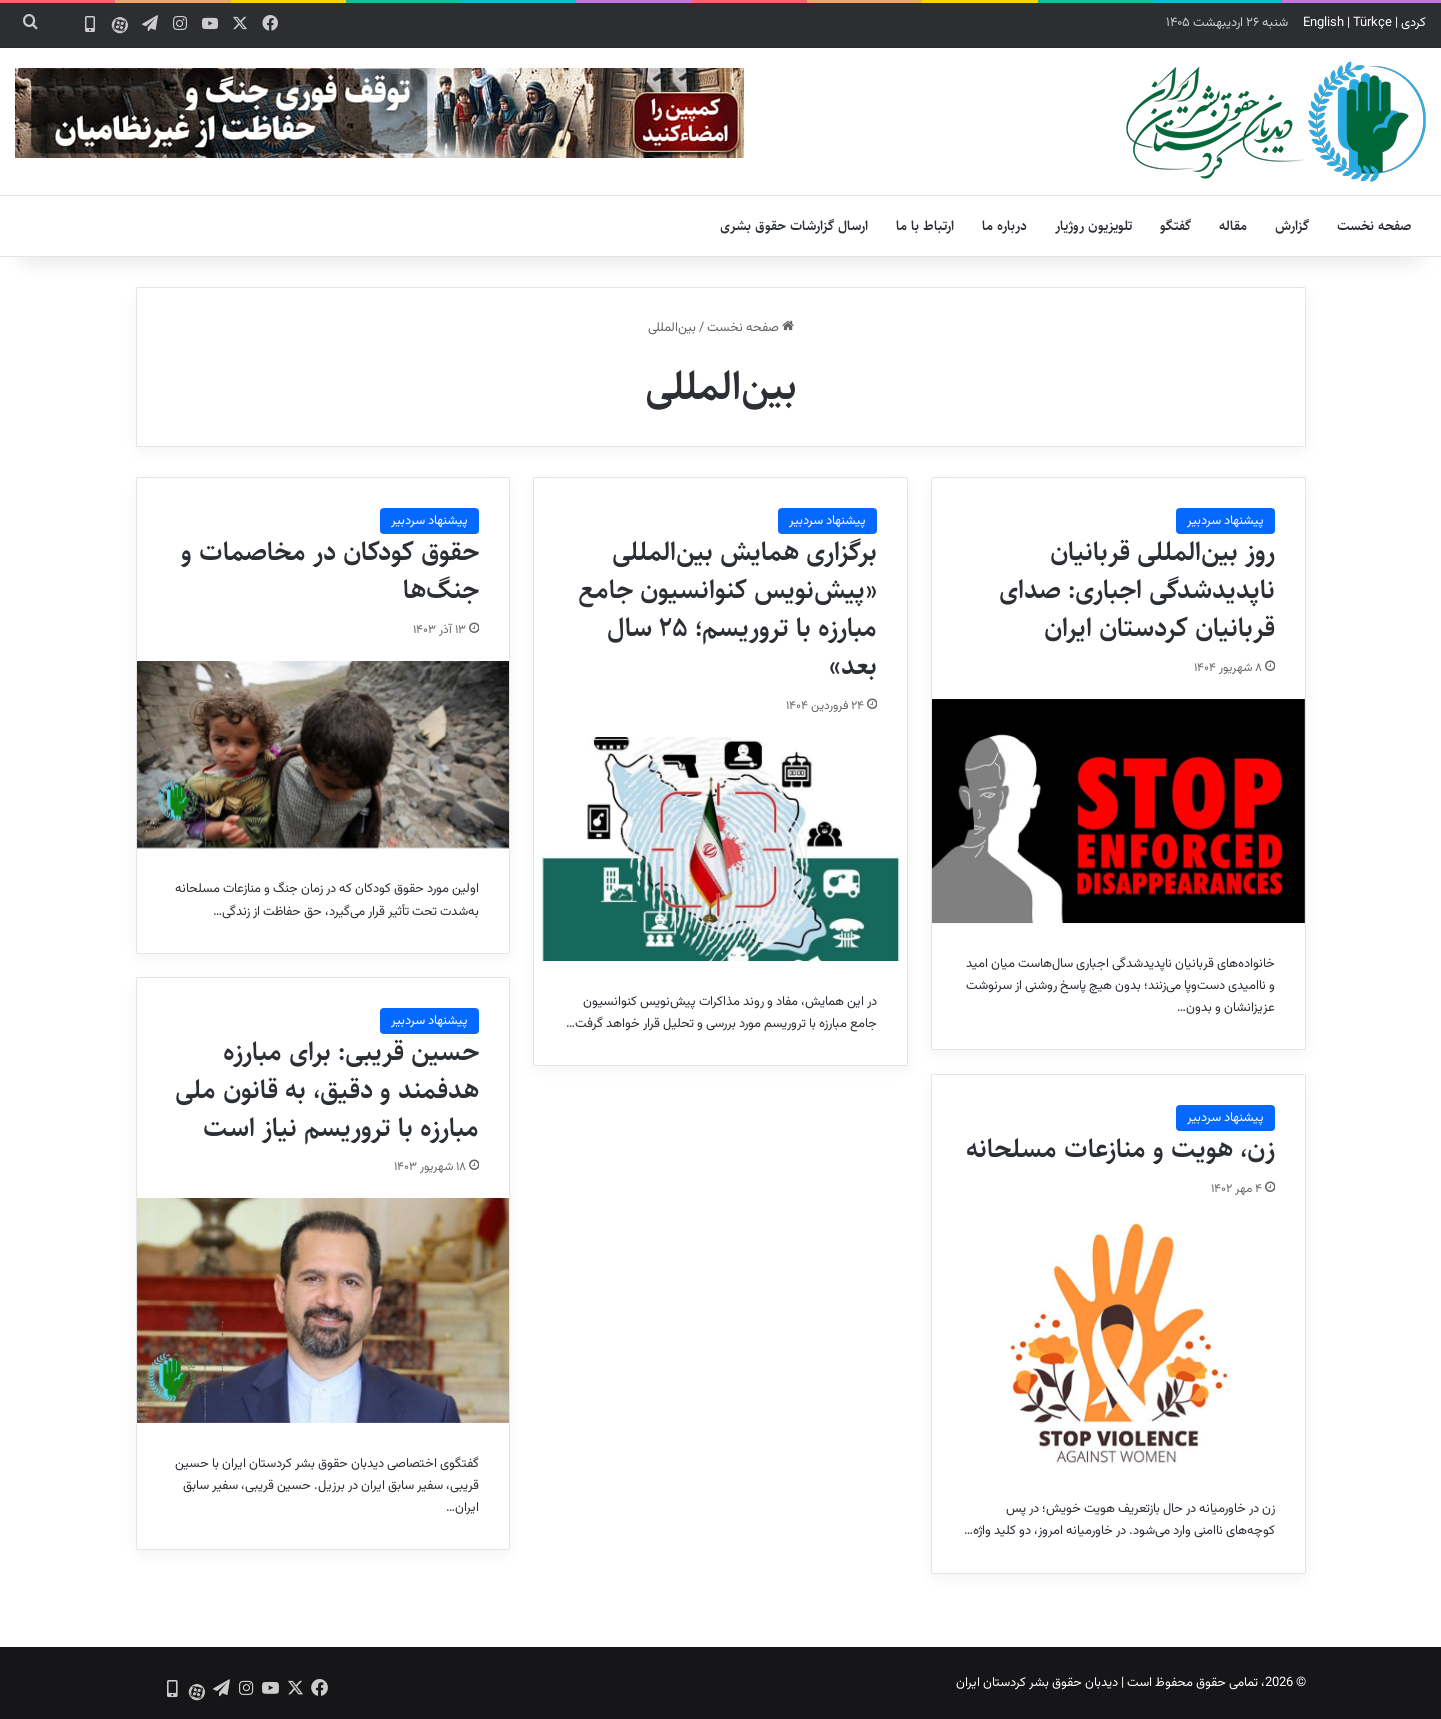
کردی (1413, 23)
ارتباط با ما (925, 226)
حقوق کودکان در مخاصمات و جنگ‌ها (330, 571)
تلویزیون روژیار (1093, 226)
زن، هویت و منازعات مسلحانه (1120, 1149)
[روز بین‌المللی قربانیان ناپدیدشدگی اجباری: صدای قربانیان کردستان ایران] (1118, 811)
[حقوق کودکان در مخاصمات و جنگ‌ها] (323, 754)
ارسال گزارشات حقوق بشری (794, 226)
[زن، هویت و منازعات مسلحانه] (1118, 1344)
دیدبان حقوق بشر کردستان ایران (1037, 1683)
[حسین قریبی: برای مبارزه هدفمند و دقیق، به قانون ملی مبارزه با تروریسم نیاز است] (323, 1310)
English (1323, 23)
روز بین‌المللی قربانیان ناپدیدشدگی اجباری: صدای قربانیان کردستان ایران (1137, 590)
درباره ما (1004, 226)
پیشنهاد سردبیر (1225, 521)
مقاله (1233, 226)
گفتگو (1175, 226)
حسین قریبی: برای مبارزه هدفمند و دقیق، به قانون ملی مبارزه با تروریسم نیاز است (327, 1090)
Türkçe (1372, 23)
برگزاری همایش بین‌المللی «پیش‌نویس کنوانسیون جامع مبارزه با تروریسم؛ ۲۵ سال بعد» (727, 608)
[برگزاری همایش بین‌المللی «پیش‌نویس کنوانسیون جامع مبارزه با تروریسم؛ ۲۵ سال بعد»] (720, 849)
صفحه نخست (1374, 226)
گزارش (1292, 226)
